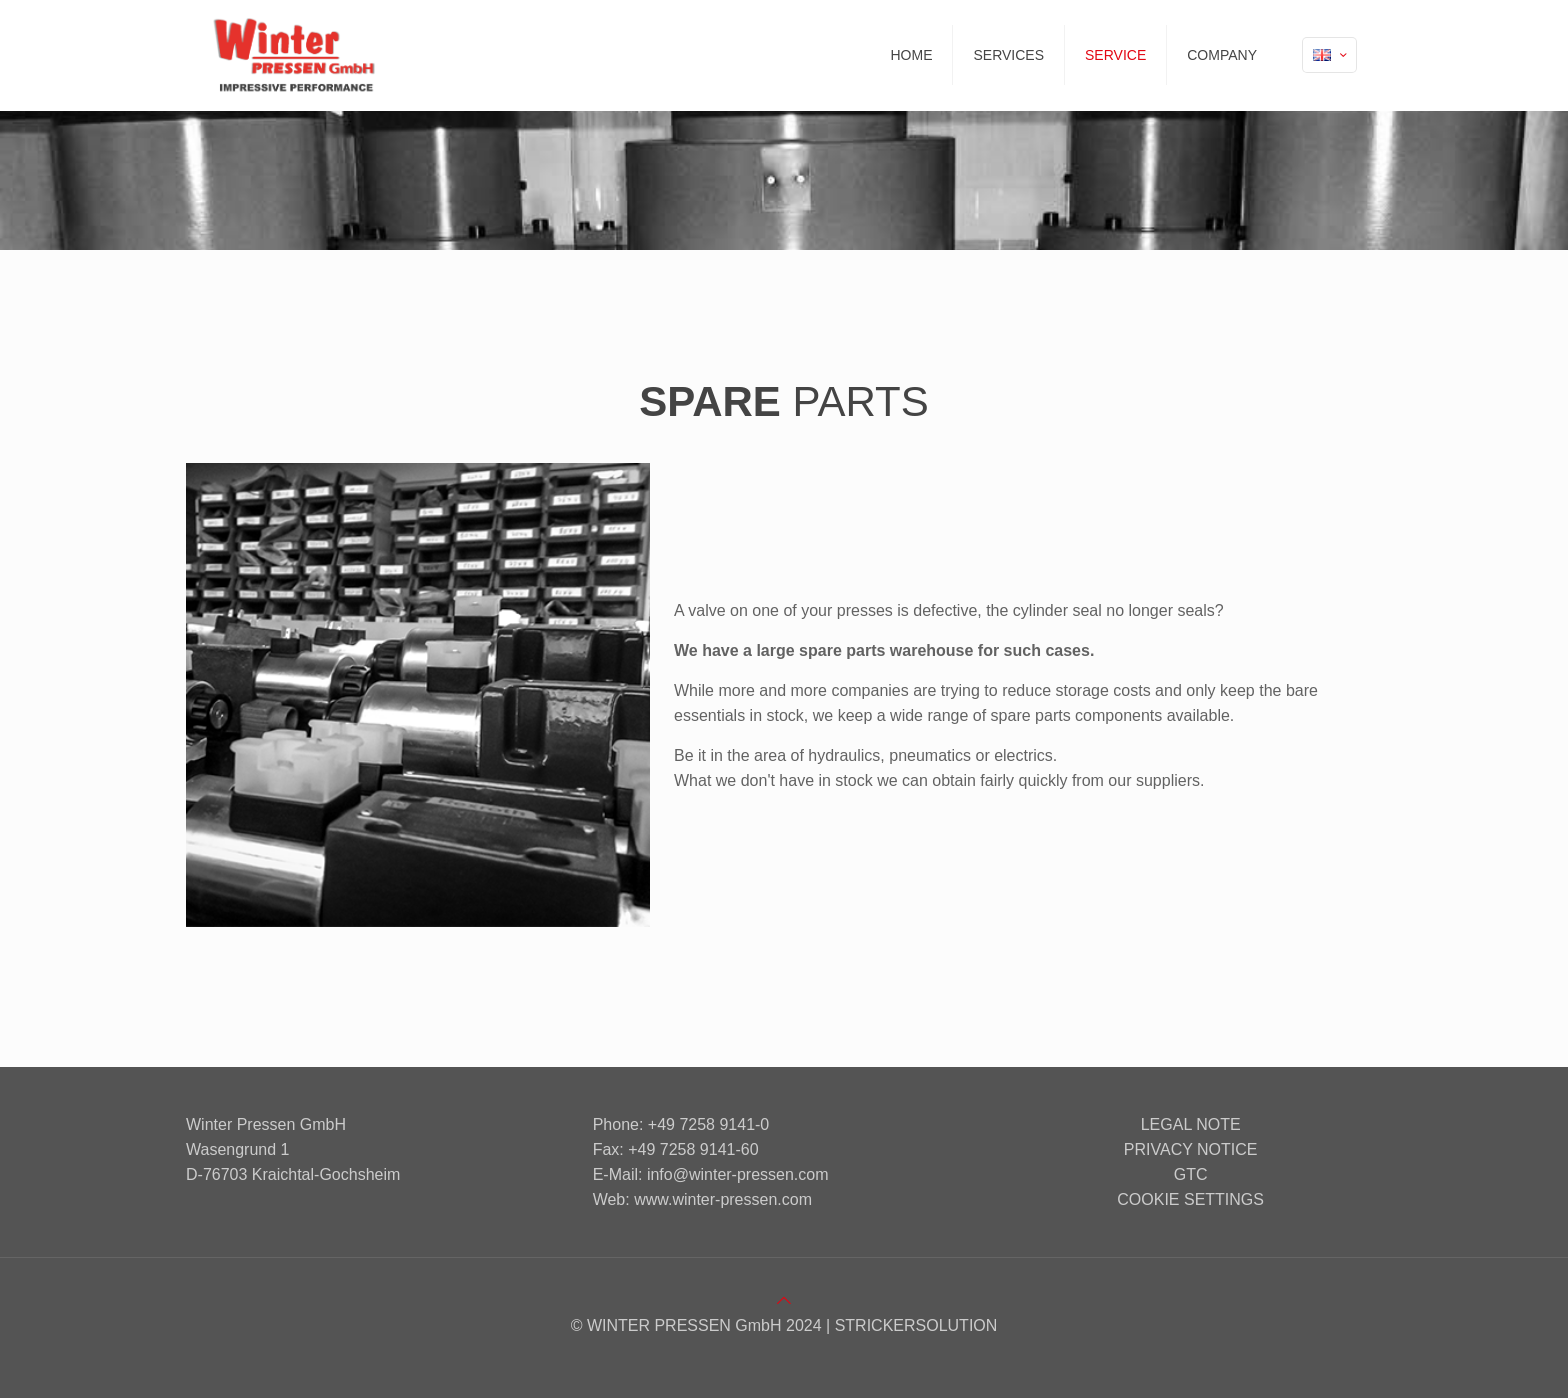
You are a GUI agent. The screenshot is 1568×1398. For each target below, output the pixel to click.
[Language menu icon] (1329, 55)
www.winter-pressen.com (723, 1199)
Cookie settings (1190, 1199)
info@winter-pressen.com (738, 1174)
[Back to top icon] (784, 1300)
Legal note (1191, 1124)
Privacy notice (1191, 1149)
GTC (1191, 1174)
